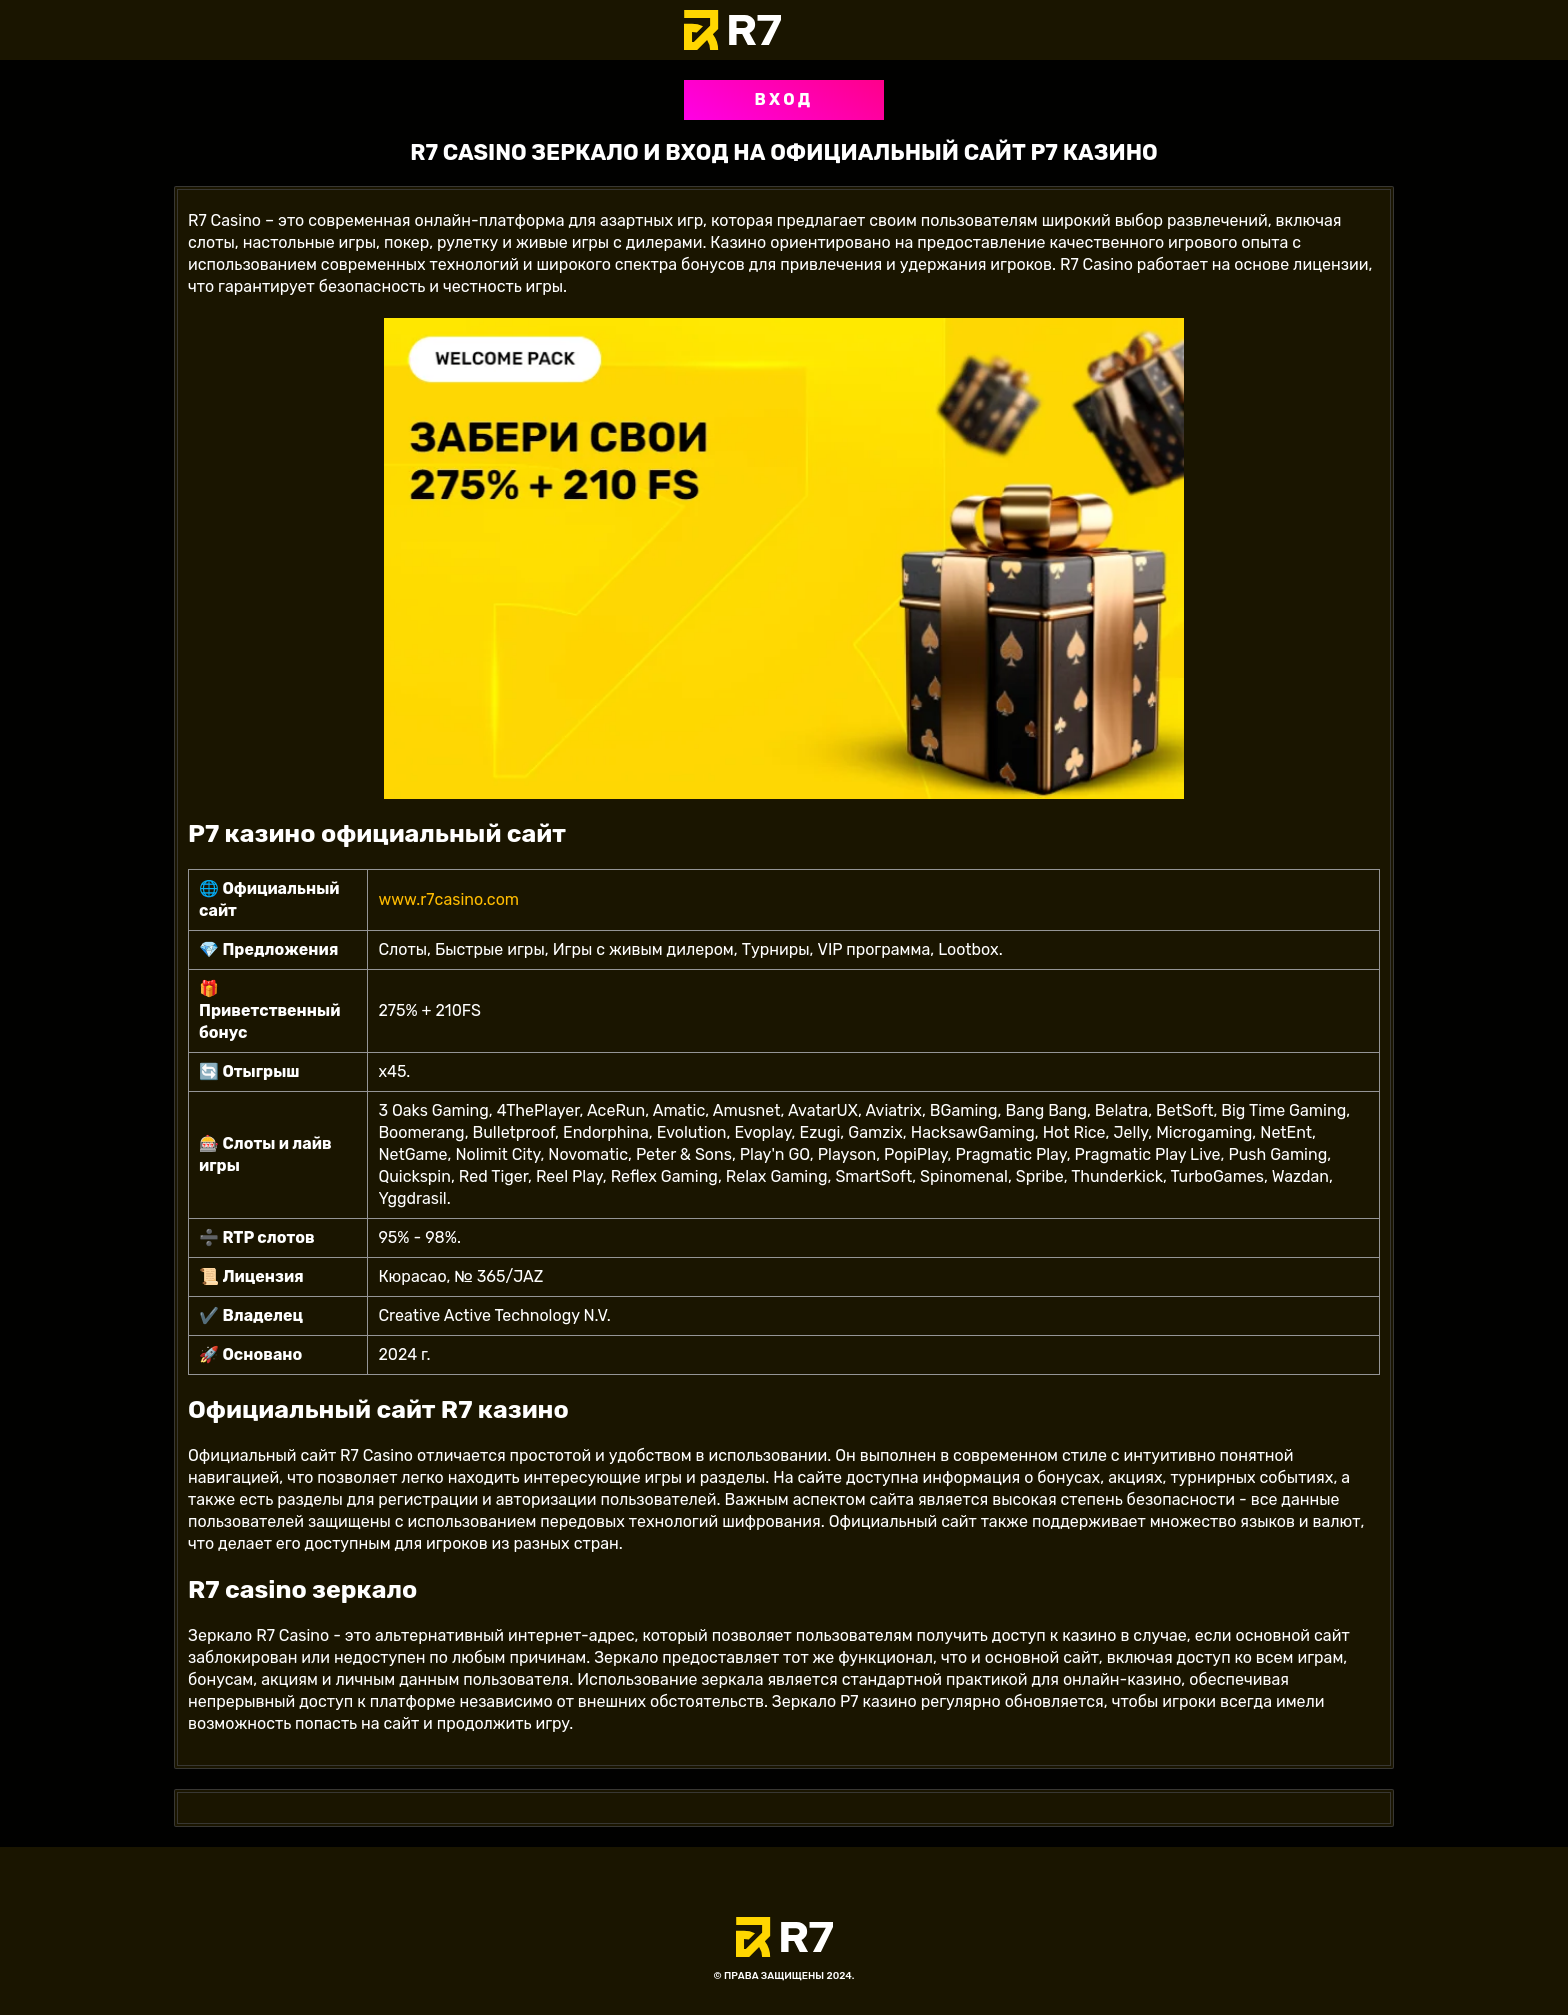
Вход (783, 99)
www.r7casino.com (448, 899)
